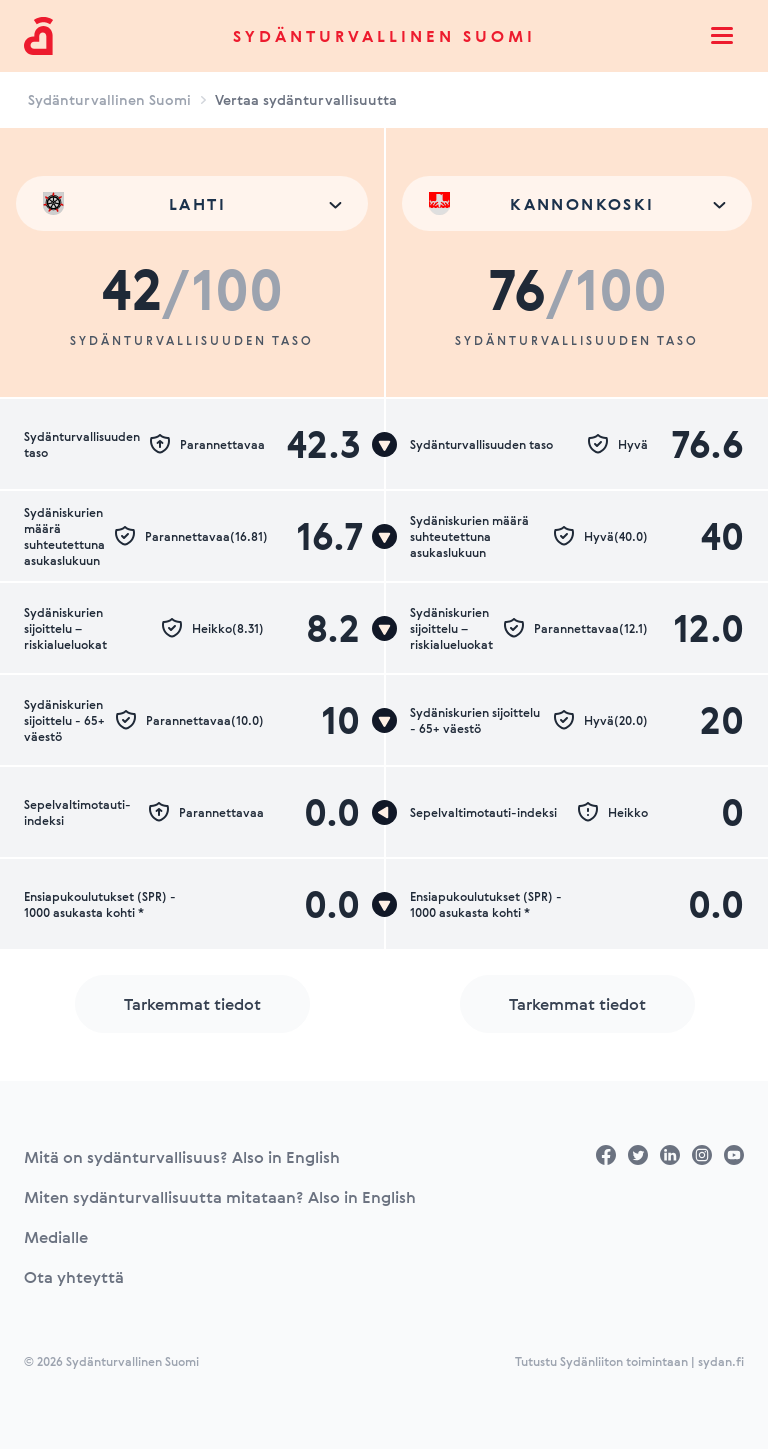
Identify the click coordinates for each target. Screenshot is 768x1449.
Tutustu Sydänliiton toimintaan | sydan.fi (629, 1361)
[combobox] (192, 203)
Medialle (56, 1237)
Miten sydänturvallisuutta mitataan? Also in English (220, 1197)
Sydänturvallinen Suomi (384, 36)
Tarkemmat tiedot (192, 1004)
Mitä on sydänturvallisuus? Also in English (182, 1157)
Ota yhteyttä (74, 1277)
